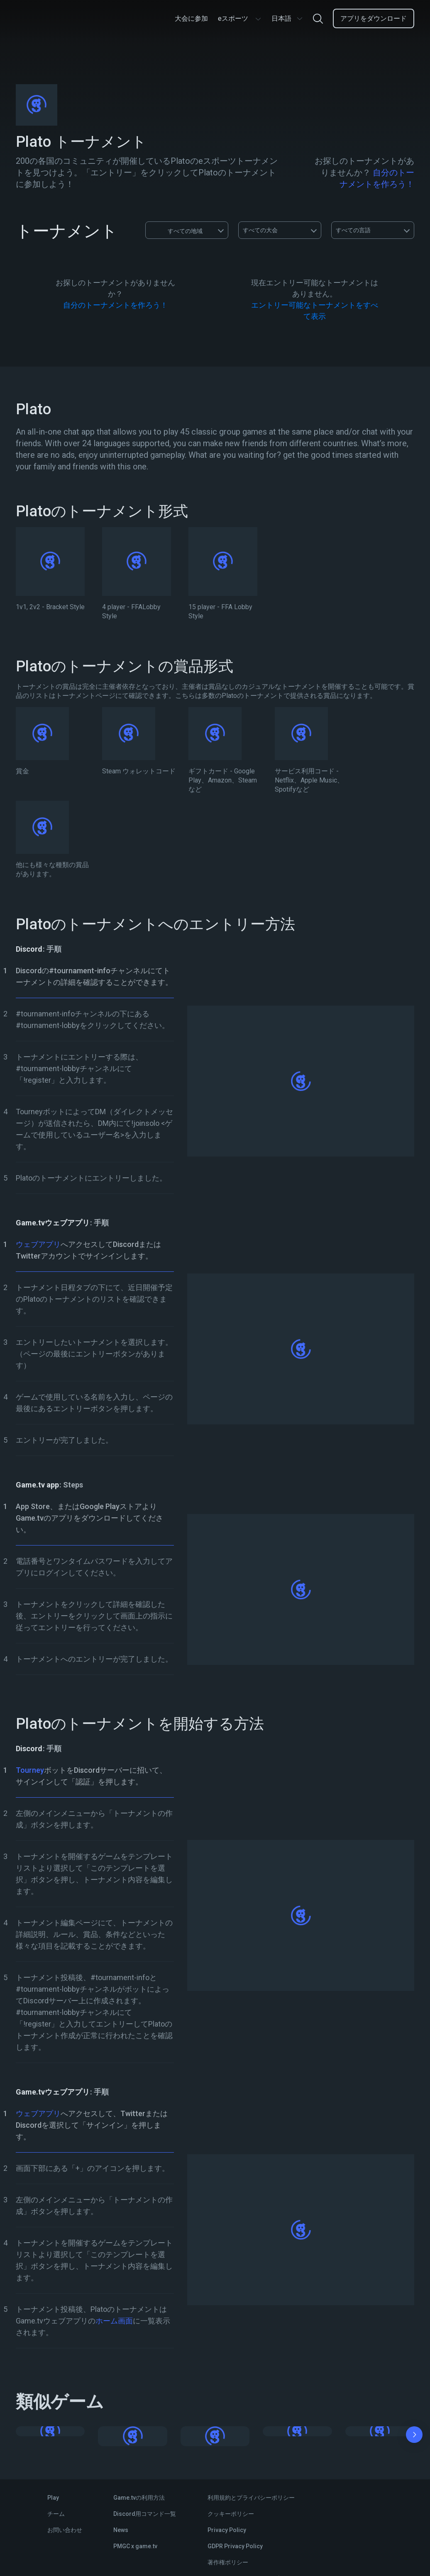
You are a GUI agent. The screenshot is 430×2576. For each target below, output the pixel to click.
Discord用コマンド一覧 (144, 2513)
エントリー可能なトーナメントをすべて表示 (314, 311)
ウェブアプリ (38, 1244)
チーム (56, 2513)
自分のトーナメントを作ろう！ (115, 305)
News (120, 2530)
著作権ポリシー (228, 2562)
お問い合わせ (64, 2530)
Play (53, 2497)
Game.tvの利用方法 (139, 2497)
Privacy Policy (227, 2530)
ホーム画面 (114, 2320)
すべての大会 (260, 230)
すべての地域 (177, 230)
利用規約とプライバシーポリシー (251, 2497)
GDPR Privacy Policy (235, 2546)
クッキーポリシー (231, 2513)
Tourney (30, 1770)
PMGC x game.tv (135, 2546)
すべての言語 (353, 230)
